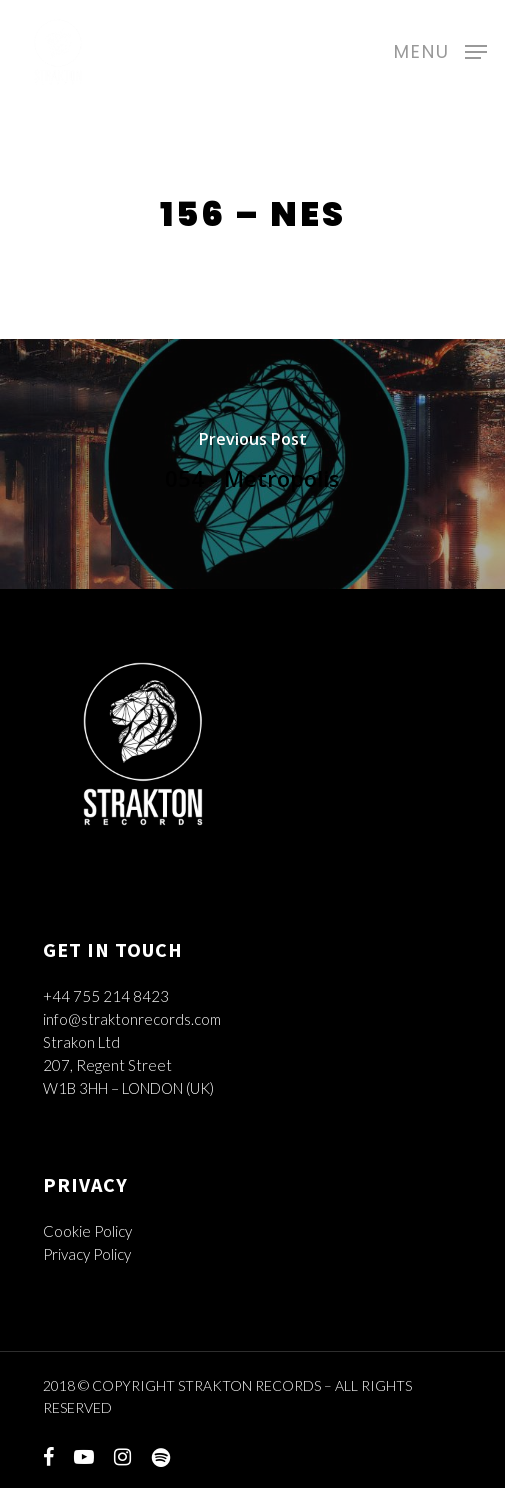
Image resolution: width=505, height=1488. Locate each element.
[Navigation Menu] (440, 49)
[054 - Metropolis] (252, 464)
